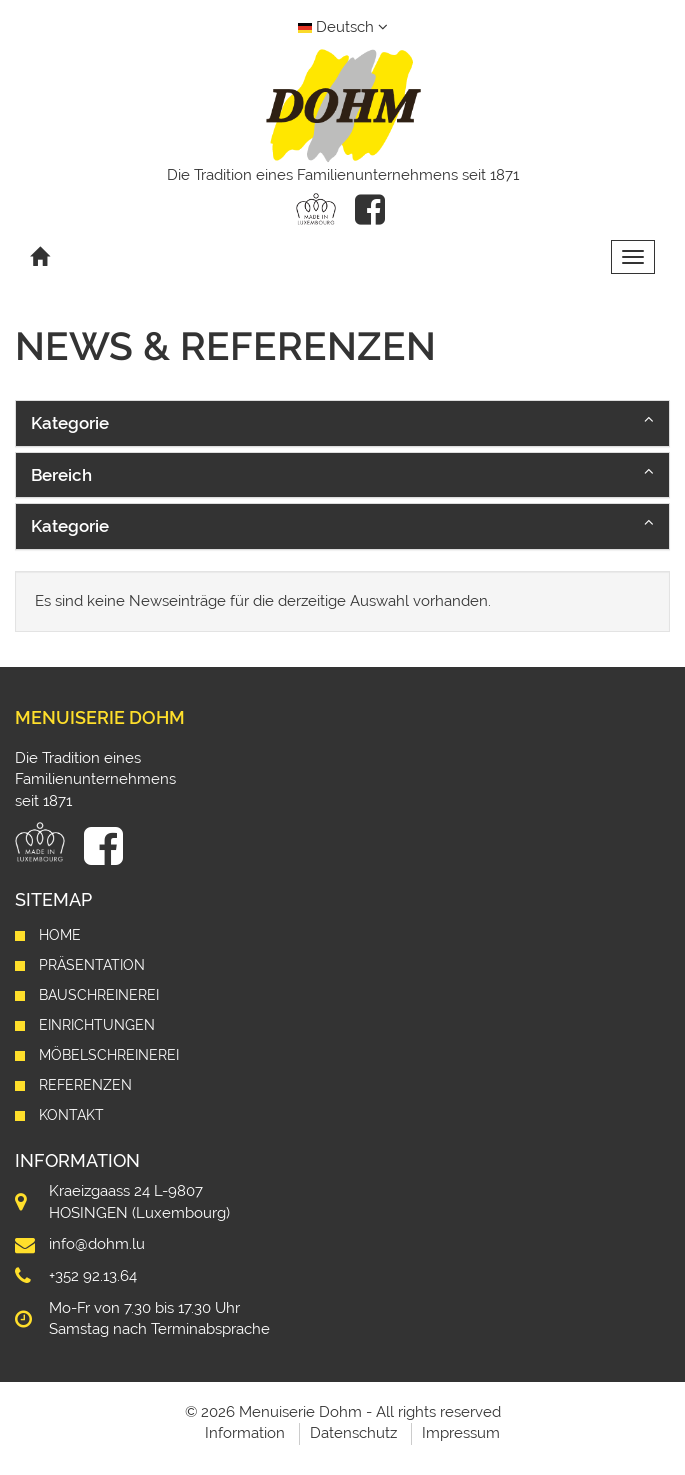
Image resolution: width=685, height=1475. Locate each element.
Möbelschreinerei (109, 1055)
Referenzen (85, 1085)
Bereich (61, 475)
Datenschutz (353, 1433)
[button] (342, 423)
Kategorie (70, 423)
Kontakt (71, 1115)
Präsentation (92, 965)
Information (245, 1433)
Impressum (461, 1433)
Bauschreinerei (99, 995)
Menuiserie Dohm (100, 717)
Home (60, 935)
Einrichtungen (97, 1025)
